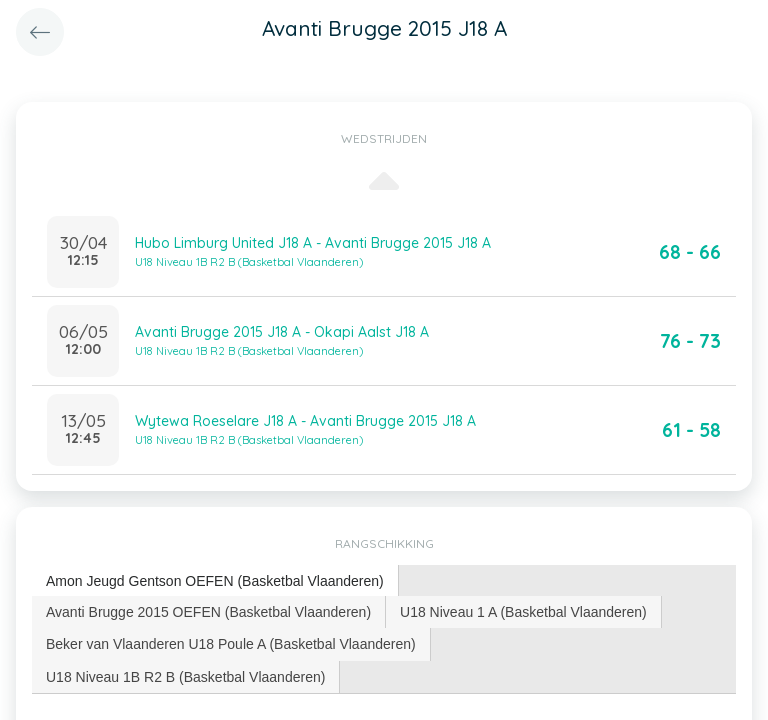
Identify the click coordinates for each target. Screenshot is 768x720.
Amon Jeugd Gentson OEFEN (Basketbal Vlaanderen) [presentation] (215, 581)
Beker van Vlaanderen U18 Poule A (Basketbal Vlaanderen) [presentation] (231, 644)
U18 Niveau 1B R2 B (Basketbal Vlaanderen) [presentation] (185, 677)
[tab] (215, 581)
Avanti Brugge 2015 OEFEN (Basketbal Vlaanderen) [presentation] (208, 612)
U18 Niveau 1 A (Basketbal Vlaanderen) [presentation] (523, 612)
